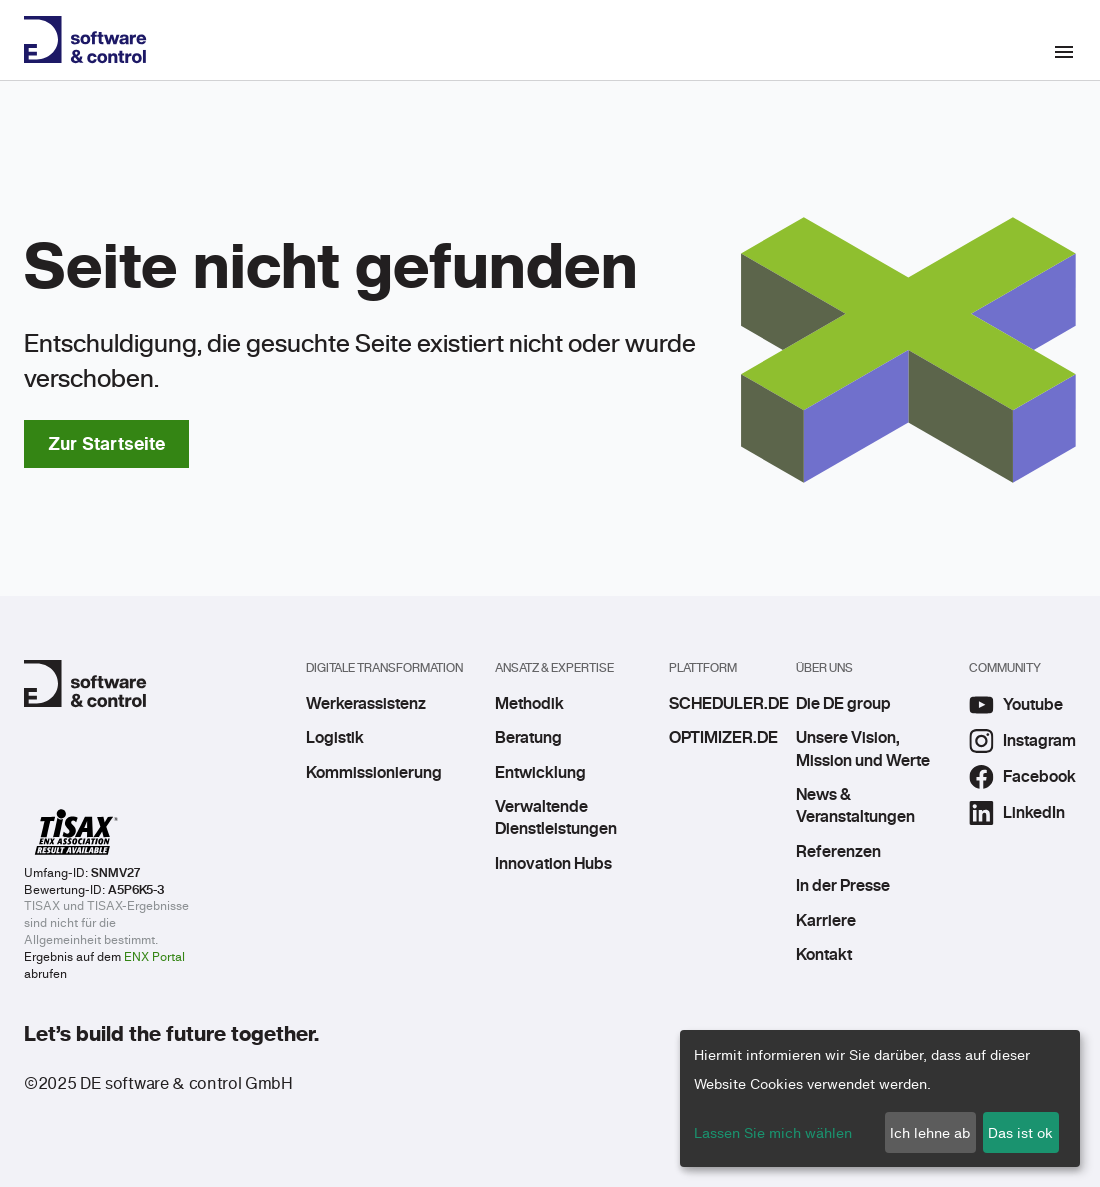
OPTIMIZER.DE (716, 738)
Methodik (529, 704)
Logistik (335, 738)
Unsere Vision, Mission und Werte (863, 749)
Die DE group (843, 704)
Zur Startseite (106, 443)
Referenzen (838, 852)
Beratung (528, 738)
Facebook (1022, 777)
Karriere (826, 921)
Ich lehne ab (930, 1132)
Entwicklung (540, 773)
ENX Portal (154, 956)
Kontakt (824, 955)
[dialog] (880, 1098)
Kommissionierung (374, 773)
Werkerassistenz (366, 704)
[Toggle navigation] (1076, 52)
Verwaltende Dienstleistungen (556, 818)
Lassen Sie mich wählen (773, 1132)
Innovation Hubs (553, 864)
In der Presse (843, 886)
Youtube (1016, 705)
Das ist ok (1020, 1132)
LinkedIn (1017, 813)
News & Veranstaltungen (855, 806)
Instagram (1022, 741)
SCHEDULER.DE (716, 704)
